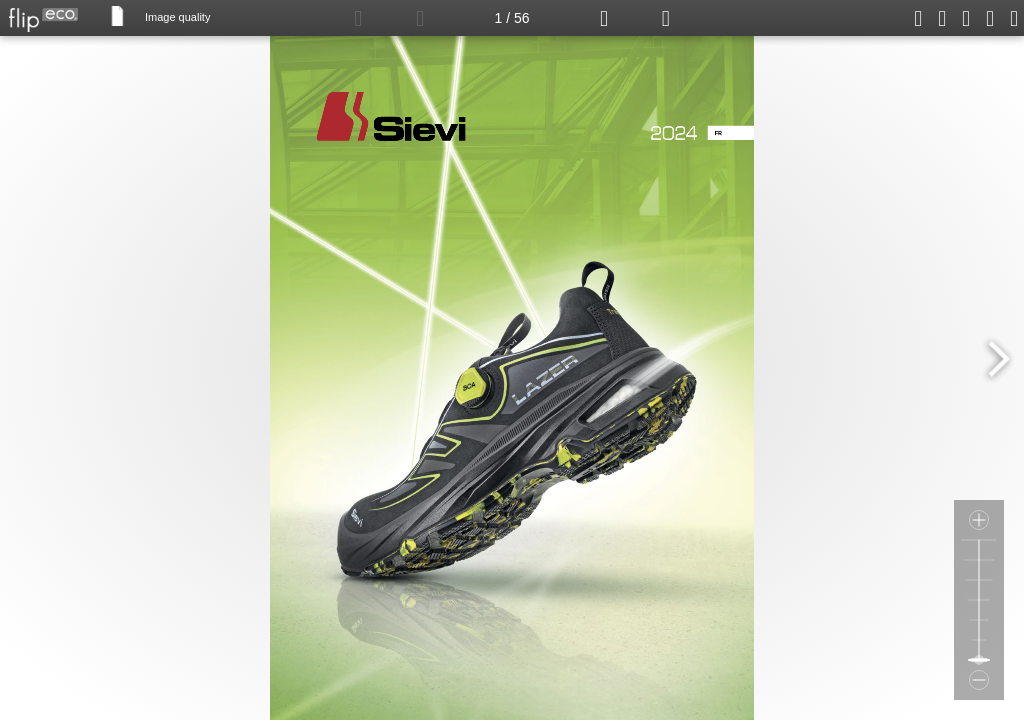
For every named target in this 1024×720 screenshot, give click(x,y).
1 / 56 (511, 18)
